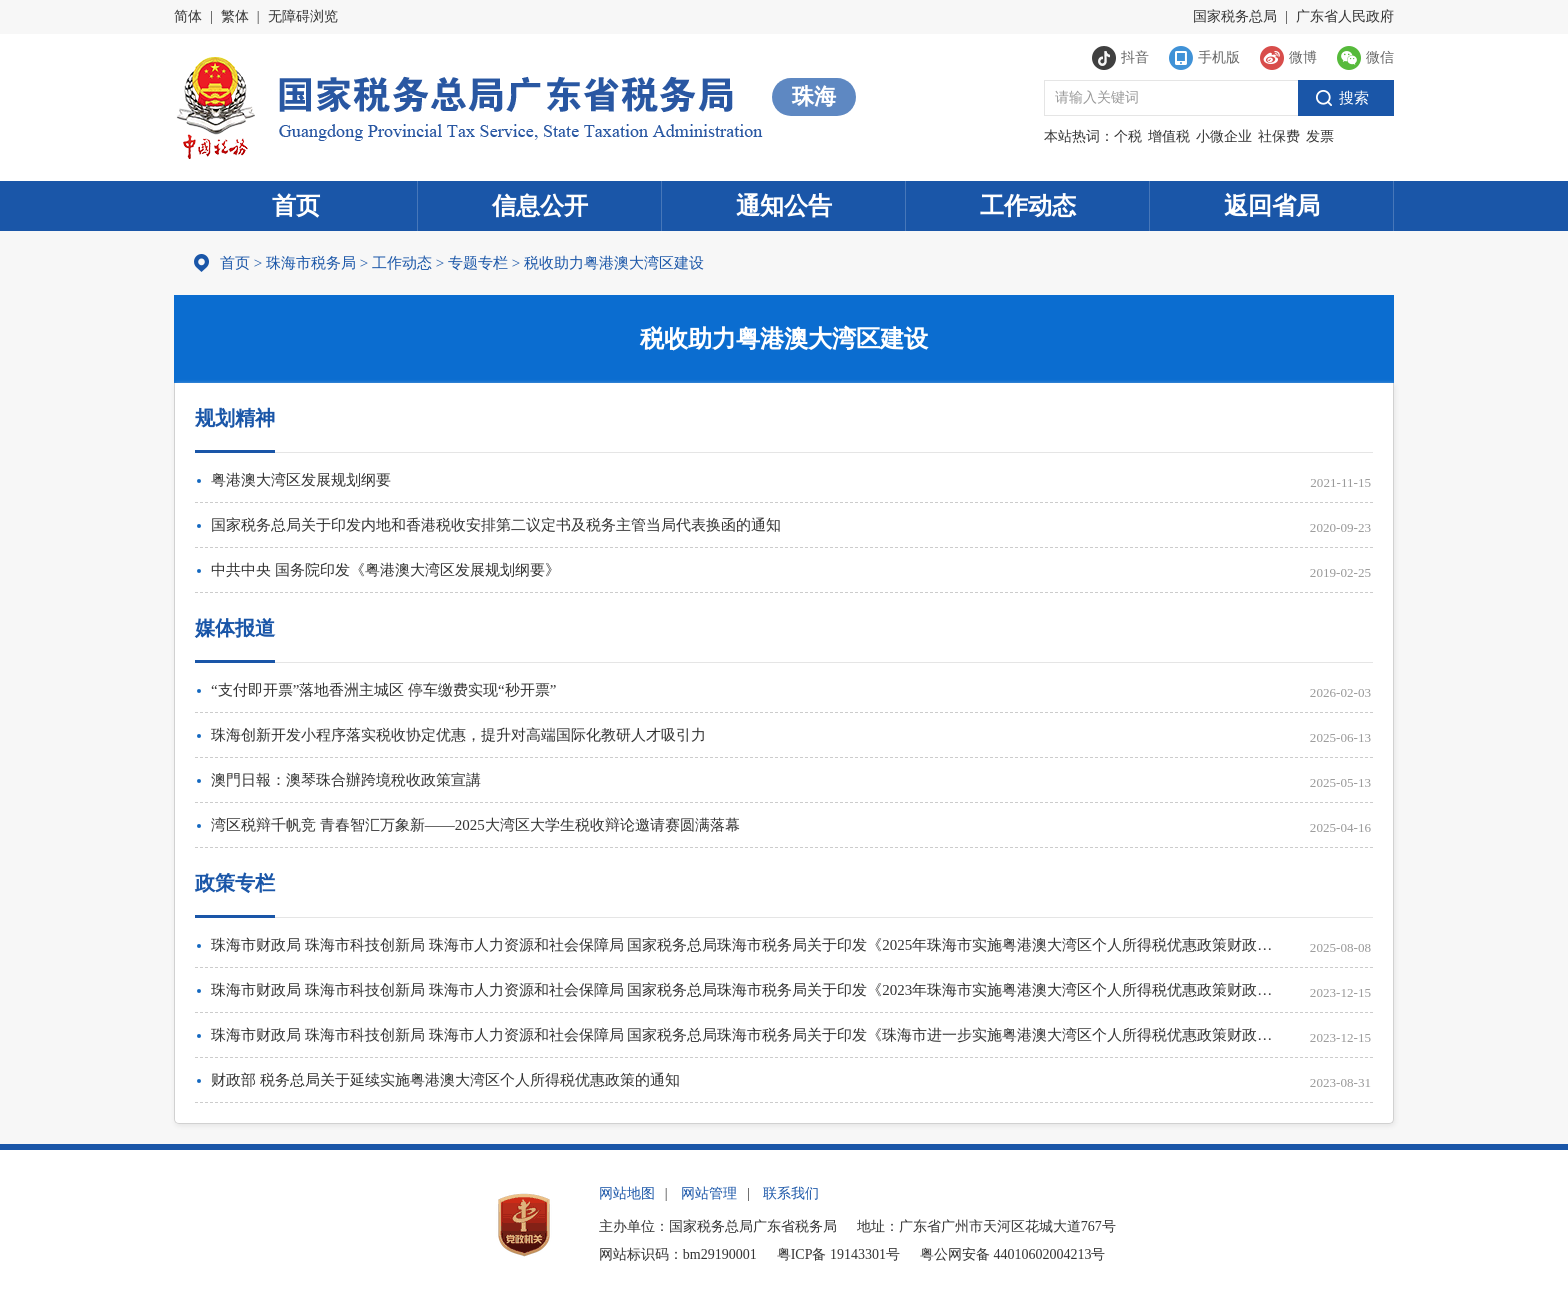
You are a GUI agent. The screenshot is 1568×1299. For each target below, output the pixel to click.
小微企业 (1224, 136)
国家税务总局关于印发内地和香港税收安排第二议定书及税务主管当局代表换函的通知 (496, 525)
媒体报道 (235, 628)
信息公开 (540, 206)
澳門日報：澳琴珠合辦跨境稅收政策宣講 (346, 780)
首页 (296, 206)
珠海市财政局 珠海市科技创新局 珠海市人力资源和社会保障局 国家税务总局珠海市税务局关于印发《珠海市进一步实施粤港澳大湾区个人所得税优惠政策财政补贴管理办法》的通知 (747, 1035)
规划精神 (235, 418)
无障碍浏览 (303, 16)
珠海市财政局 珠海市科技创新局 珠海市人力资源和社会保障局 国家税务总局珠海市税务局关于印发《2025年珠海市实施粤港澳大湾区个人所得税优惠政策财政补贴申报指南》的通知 (747, 945)
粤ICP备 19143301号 (838, 1254)
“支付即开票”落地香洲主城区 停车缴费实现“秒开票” (383, 690)
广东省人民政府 (1345, 16)
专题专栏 (478, 263)
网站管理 (709, 1193)
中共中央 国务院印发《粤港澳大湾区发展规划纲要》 (385, 570)
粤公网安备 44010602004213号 (1013, 1254)
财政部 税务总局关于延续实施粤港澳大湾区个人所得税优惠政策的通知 (445, 1080)
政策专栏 (235, 883)
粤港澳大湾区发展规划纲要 (301, 480)
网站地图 (627, 1193)
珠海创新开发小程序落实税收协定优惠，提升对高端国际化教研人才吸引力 (458, 735)
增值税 (1169, 136)
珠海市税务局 (311, 263)
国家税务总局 (1235, 16)
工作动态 (1028, 206)
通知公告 (784, 206)
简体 (188, 16)
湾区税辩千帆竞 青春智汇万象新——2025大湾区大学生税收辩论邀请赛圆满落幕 (475, 825)
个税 (1128, 136)
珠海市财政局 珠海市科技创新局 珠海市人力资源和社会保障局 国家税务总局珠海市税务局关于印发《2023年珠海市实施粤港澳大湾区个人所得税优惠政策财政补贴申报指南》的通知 (747, 990)
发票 (1320, 136)
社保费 (1279, 136)
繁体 (235, 16)
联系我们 (791, 1193)
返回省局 (1272, 206)
